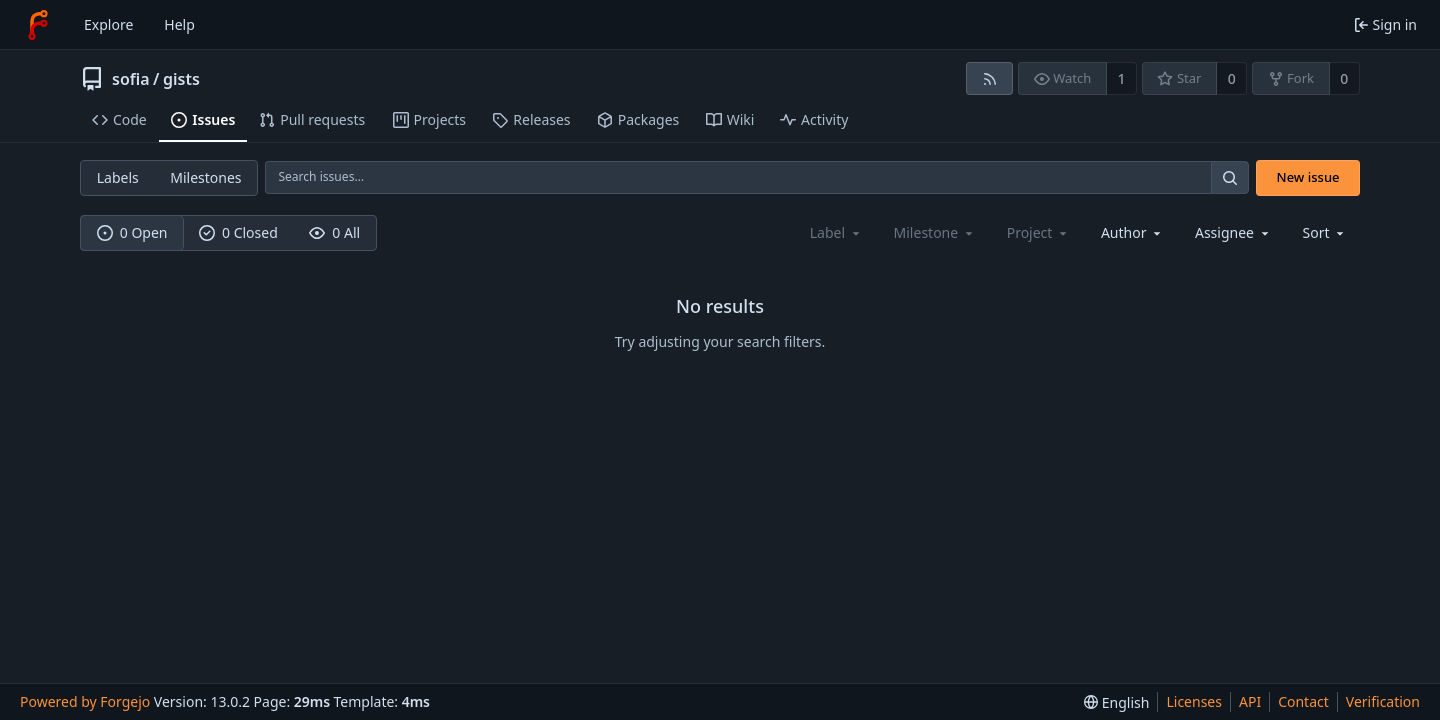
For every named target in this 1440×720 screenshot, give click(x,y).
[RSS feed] (989, 78)
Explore (108, 24)
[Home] (38, 25)
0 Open (132, 232)
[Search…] (1230, 177)
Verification (1383, 701)
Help (179, 24)
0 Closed (238, 232)
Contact (1303, 701)
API (1250, 701)
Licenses (1194, 701)
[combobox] (1132, 232)
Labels (118, 177)
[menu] (1325, 232)
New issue (1308, 177)
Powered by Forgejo (85, 701)
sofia (131, 79)
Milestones (205, 177)
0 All (334, 232)
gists (181, 79)
